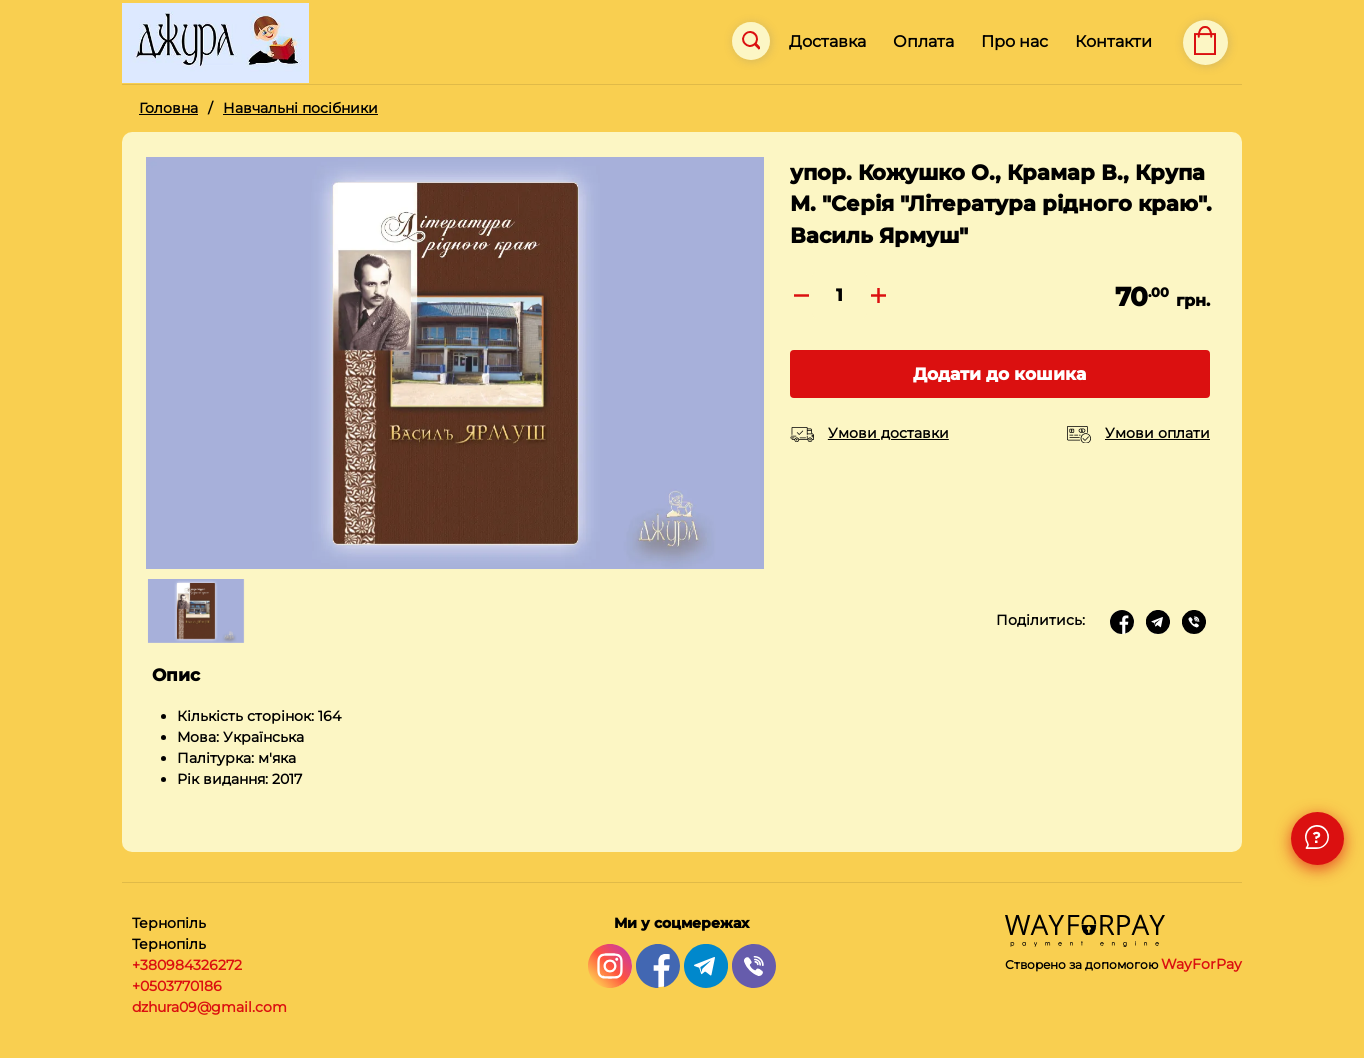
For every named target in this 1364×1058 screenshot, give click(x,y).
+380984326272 (187, 965)
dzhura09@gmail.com (209, 1007)
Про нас (1014, 41)
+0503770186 (177, 986)
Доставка (827, 41)
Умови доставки (888, 433)
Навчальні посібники (300, 108)
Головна (168, 108)
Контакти (1113, 41)
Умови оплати (1157, 433)
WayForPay (1201, 964)
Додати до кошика (999, 374)
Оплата (923, 41)
